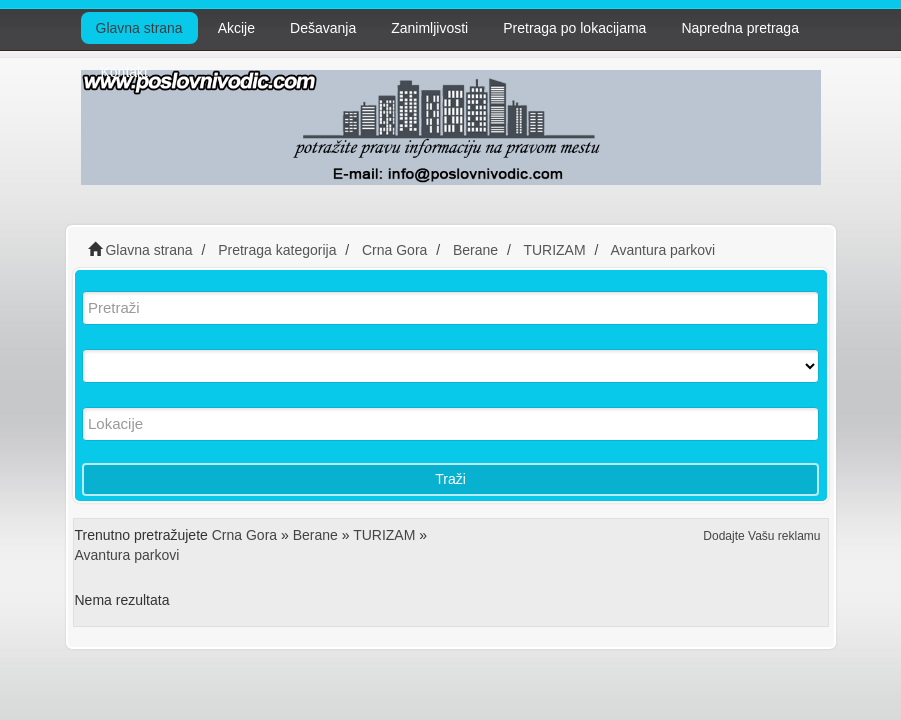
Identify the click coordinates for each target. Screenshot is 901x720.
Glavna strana (139, 28)
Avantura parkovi (127, 555)
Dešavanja (323, 28)
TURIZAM (384, 535)
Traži (450, 479)
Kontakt (124, 72)
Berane (315, 535)
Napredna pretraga (740, 28)
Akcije (236, 28)
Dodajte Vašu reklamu (761, 536)
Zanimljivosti (429, 28)
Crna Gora (244, 535)
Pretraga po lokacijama (574, 28)
